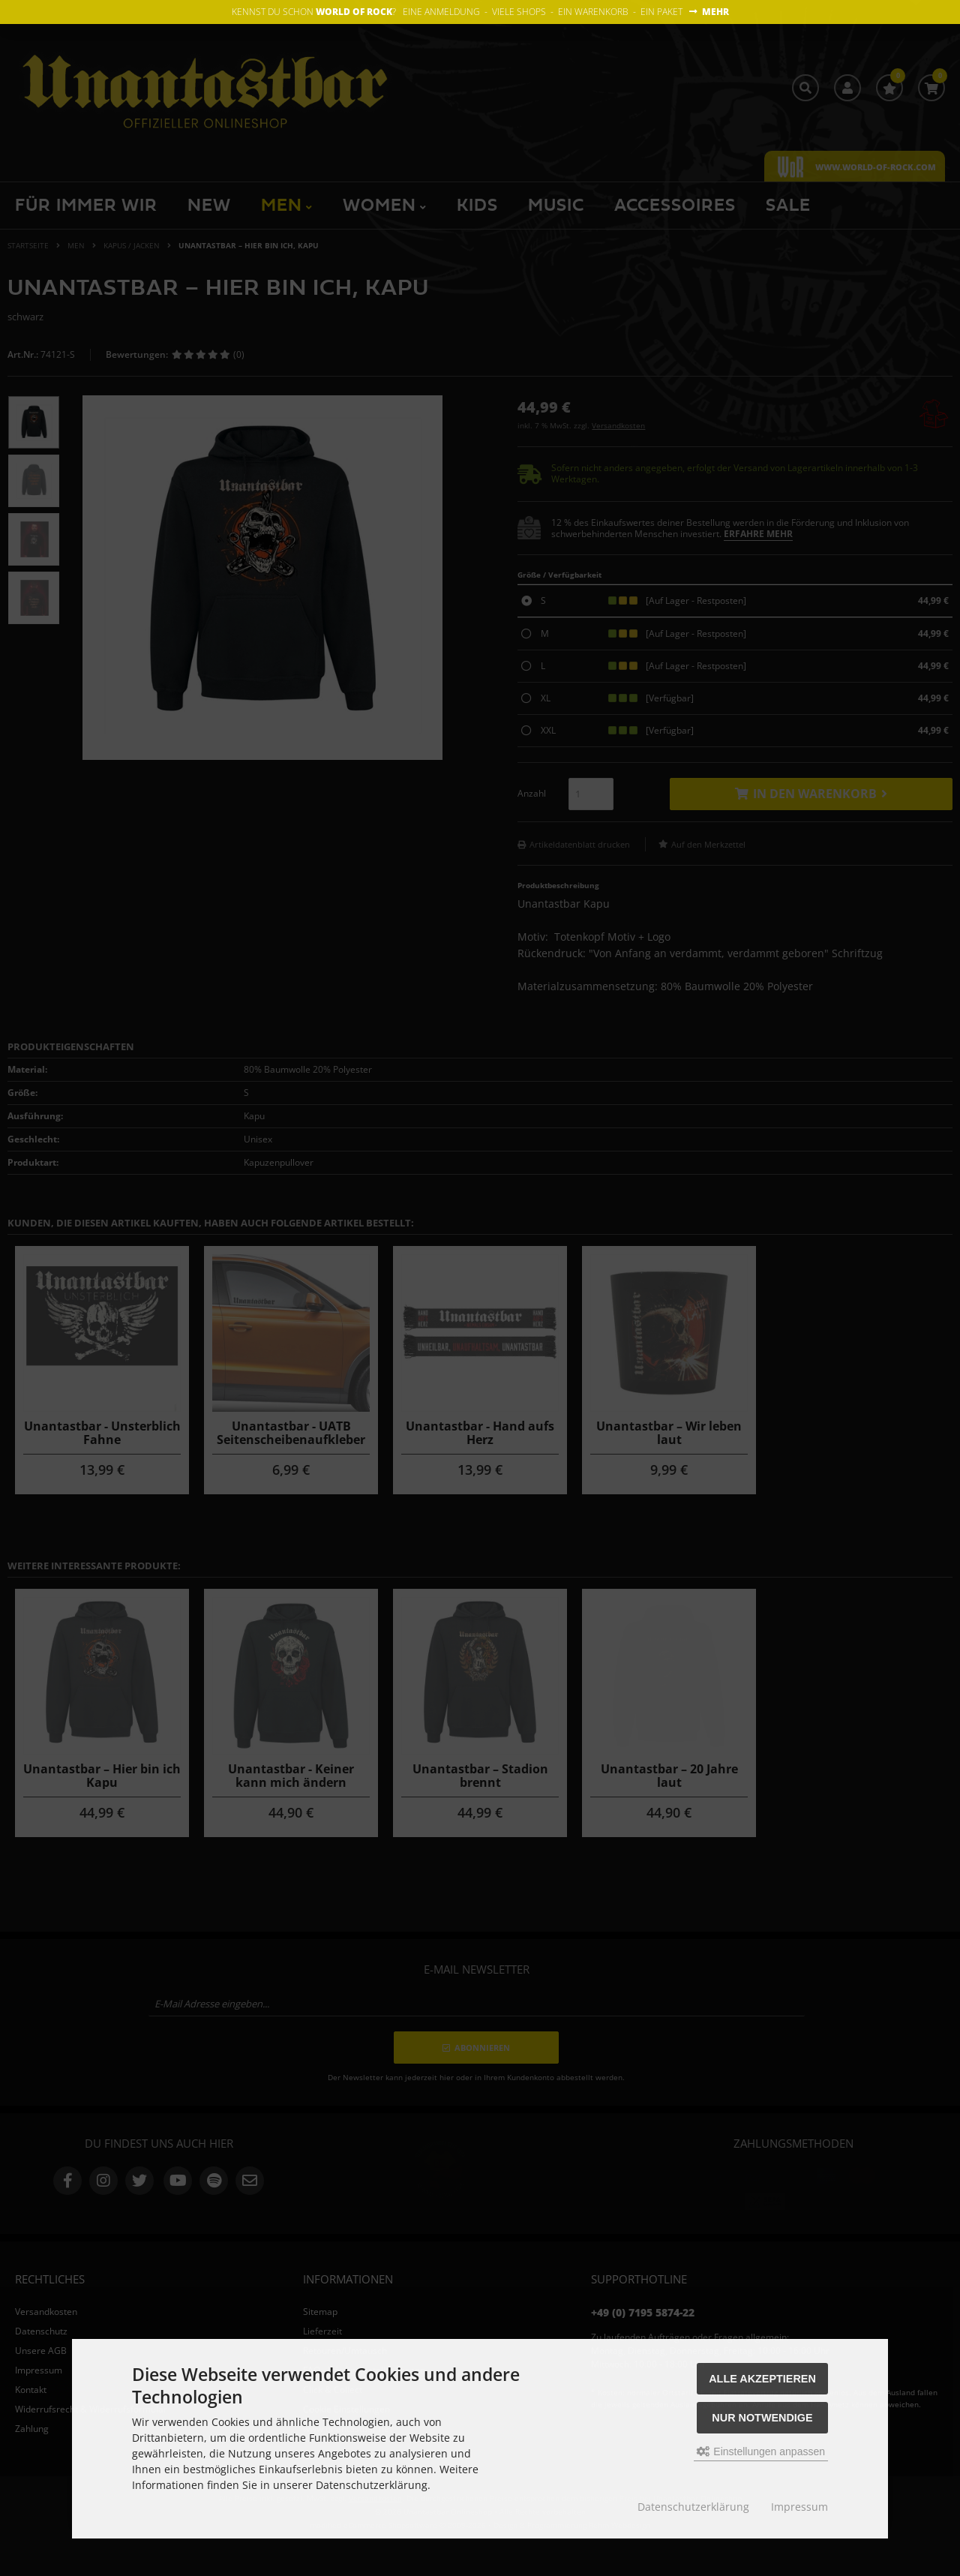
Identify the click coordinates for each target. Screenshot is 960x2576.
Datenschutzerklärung (693, 2506)
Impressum (799, 2506)
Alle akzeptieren (762, 2379)
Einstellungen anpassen (761, 2451)
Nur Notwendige (762, 2418)
